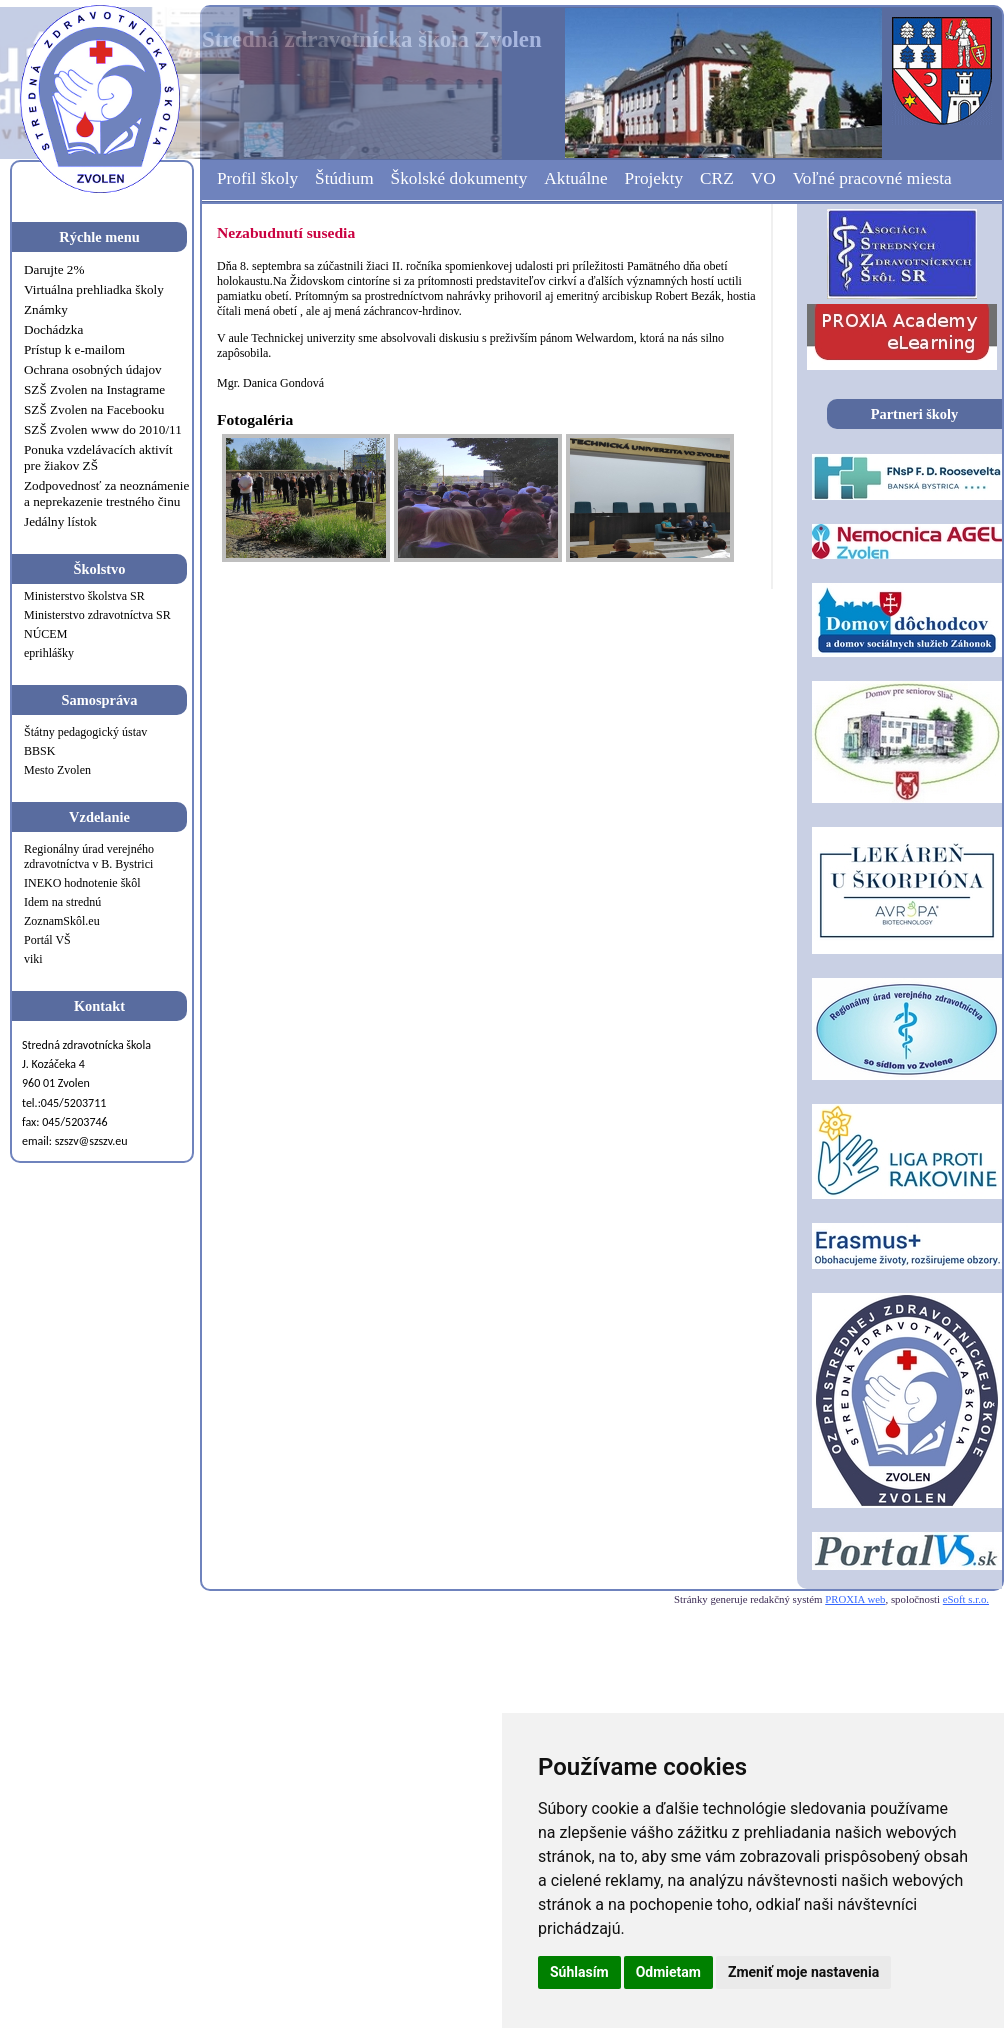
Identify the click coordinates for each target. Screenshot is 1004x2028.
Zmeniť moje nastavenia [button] (803, 1972)
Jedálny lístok (60, 521)
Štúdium (344, 178)
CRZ (717, 178)
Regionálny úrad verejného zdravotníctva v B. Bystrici (89, 856)
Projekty (654, 178)
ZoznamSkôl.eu (62, 921)
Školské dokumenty (459, 178)
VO (763, 178)
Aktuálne (575, 178)
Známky (46, 309)
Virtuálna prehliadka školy (94, 289)
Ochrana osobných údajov (93, 369)
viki (33, 959)
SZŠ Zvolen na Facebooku (94, 409)
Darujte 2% (54, 269)
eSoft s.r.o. (966, 1599)
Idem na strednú (62, 902)
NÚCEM (45, 634)
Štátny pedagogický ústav (85, 732)
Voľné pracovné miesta (872, 178)
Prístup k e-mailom (74, 349)
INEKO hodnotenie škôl (82, 883)
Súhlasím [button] (579, 1972)
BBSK (39, 751)
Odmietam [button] (668, 1972)
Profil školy (257, 178)
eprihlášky (49, 653)
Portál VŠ (47, 940)
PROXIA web (855, 1599)
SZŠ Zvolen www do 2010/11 (103, 429)
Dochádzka (53, 329)
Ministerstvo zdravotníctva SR (97, 615)
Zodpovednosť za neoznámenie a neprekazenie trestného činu (106, 493)
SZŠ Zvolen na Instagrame (94, 389)
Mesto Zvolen (57, 770)
